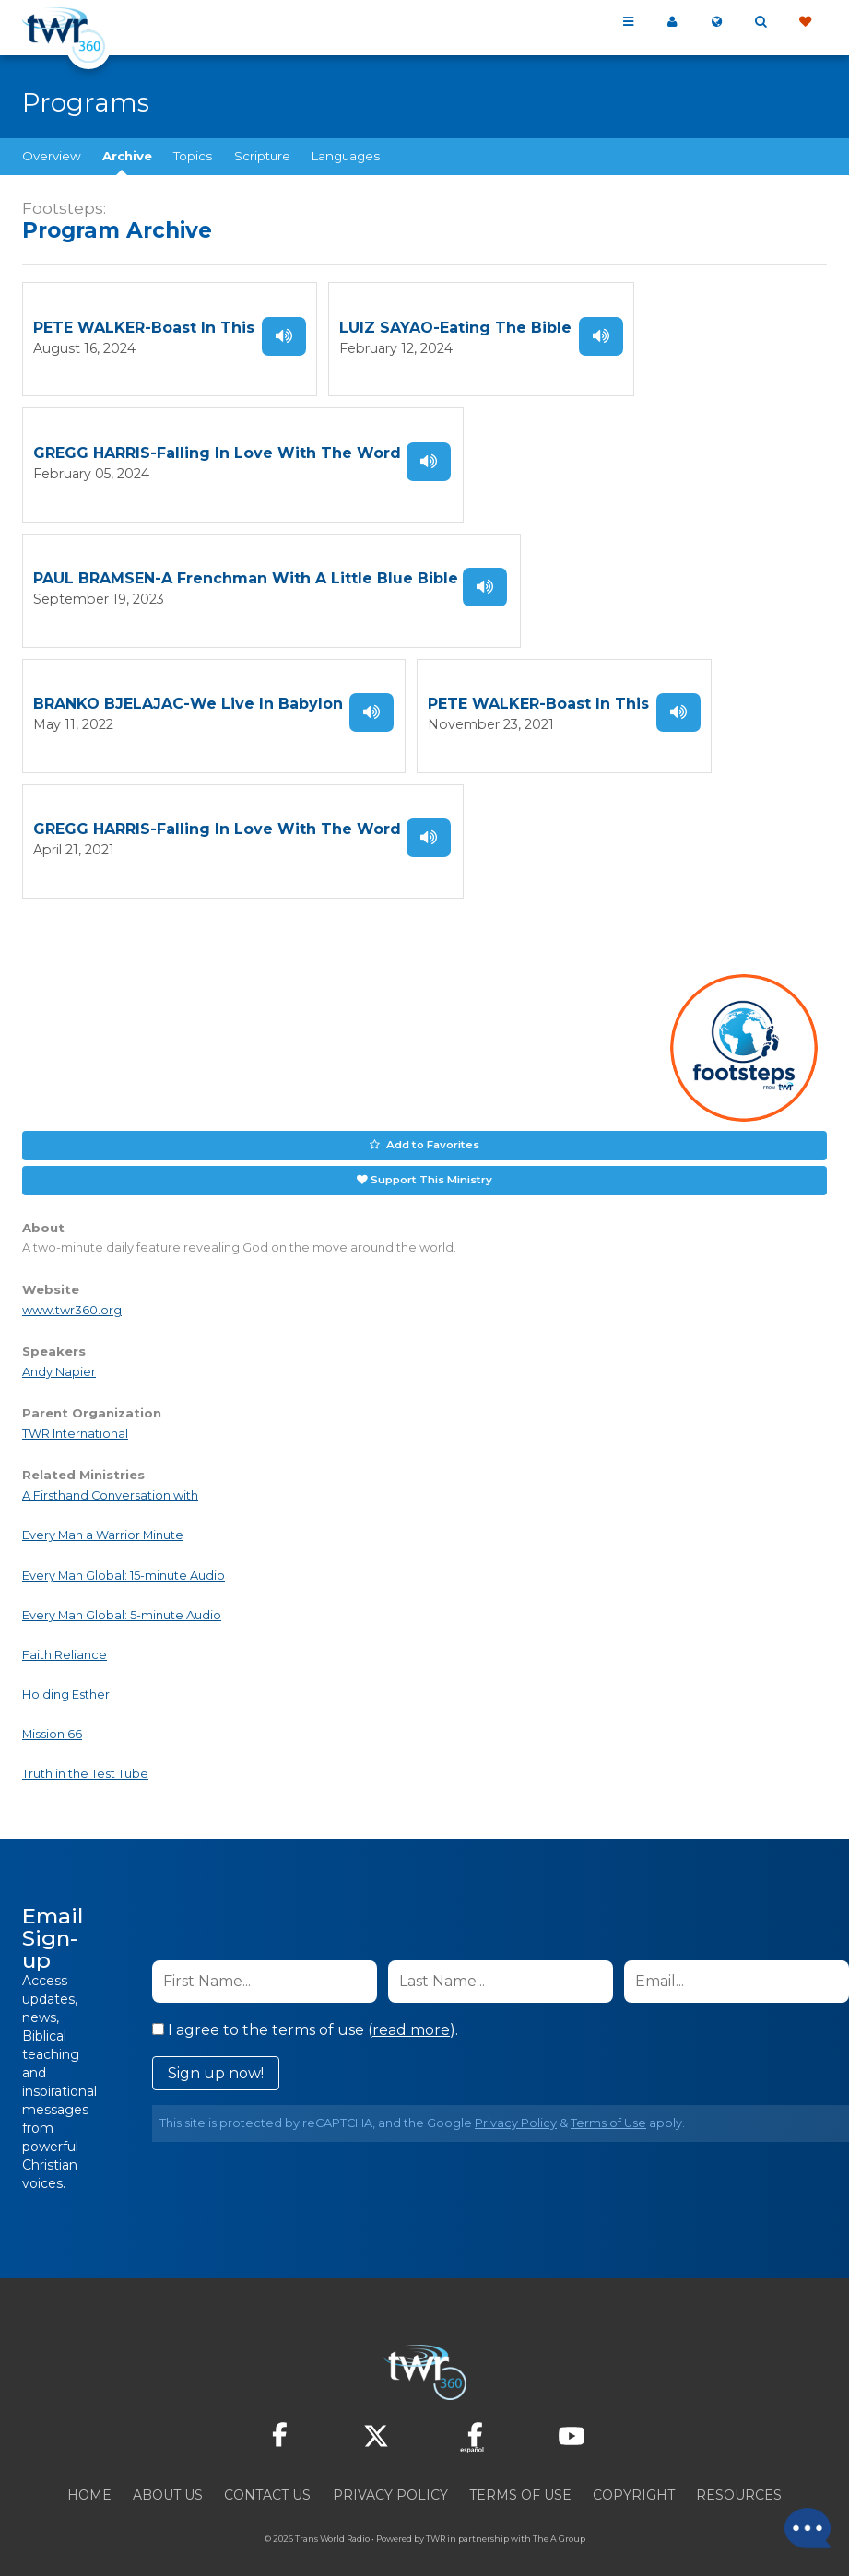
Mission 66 (52, 1716)
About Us (168, 2476)
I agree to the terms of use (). (305, 2011)
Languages (346, 155)
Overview (51, 155)
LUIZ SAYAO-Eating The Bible (455, 326)
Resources (739, 2476)
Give (805, 22)
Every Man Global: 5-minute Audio (121, 1597)
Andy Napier (59, 1353)
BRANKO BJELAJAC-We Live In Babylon (188, 694)
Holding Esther (66, 1677)
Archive (127, 155)
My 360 (672, 22)
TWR (435, 2520)
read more (411, 2011)
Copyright (634, 2476)
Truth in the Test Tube (85, 1756)
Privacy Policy (516, 2104)
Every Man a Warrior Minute (102, 1517)
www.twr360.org (72, 1292)
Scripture (262, 155)
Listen (284, 334)
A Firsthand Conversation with (110, 1478)
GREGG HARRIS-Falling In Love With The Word (217, 449)
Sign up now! (216, 2055)
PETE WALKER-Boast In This (143, 326)
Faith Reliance (64, 1637)
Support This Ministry (431, 1162)
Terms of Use (608, 2104)
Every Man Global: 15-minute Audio (123, 1557)
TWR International (75, 1416)
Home (89, 2476)
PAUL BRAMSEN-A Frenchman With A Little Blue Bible (245, 572)
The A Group (559, 2520)
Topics (192, 155)
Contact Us (267, 2476)
